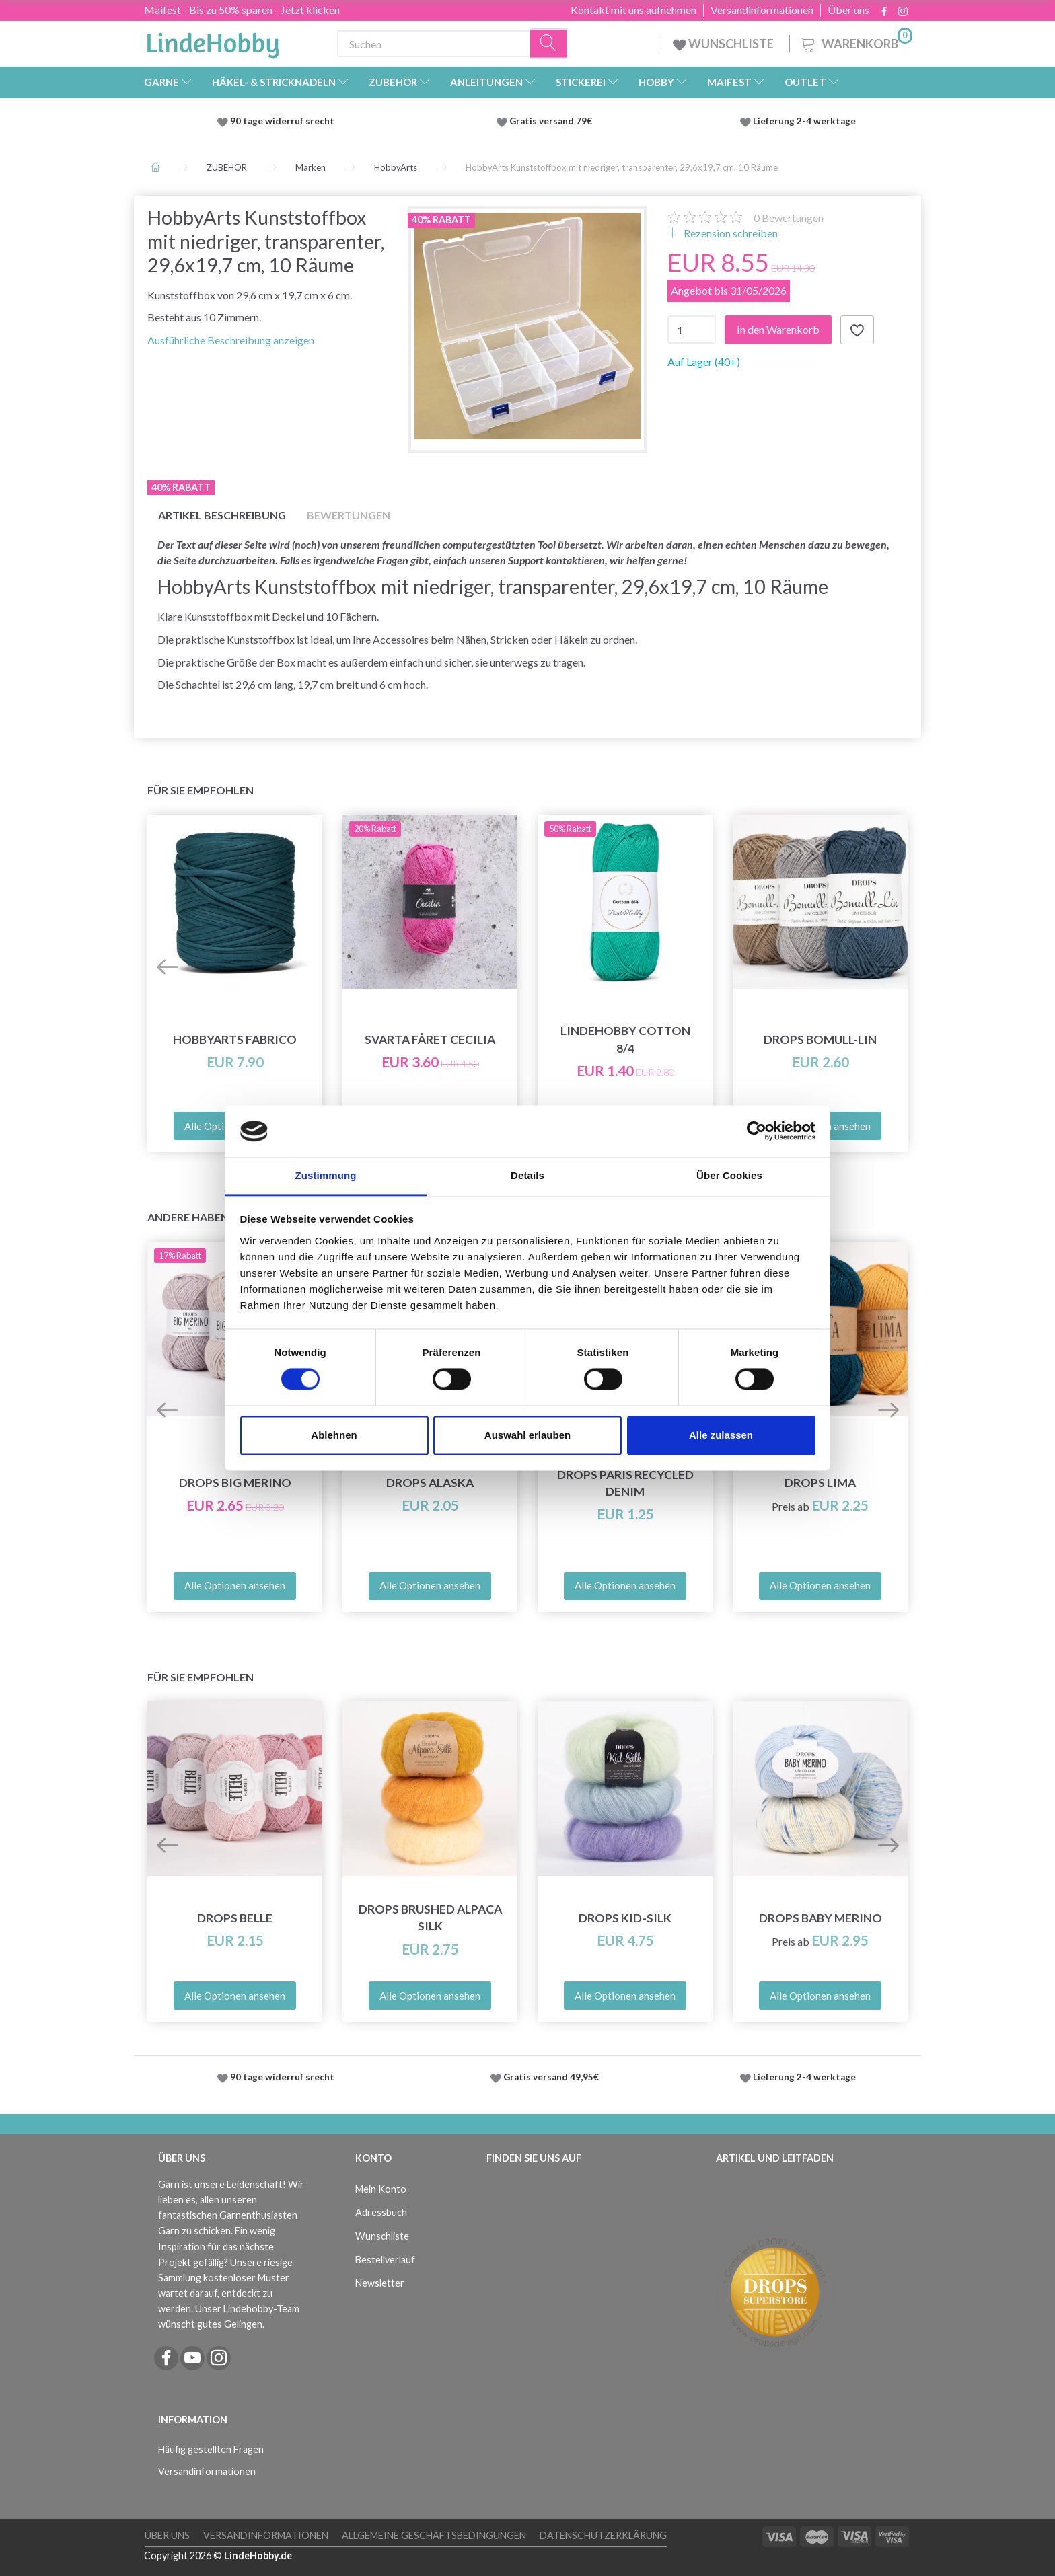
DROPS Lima (820, 1483)
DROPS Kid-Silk (625, 1918)
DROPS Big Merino (235, 1483)
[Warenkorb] (855, 42)
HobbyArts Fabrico (235, 1039)
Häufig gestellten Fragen (211, 2449)
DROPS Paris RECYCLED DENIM (625, 1483)
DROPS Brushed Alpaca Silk (430, 1917)
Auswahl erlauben (527, 1435)
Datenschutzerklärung (603, 2535)
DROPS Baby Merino (820, 1918)
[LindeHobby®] (212, 41)
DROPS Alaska (430, 1483)
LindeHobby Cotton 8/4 (625, 1039)
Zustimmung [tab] (326, 1175)
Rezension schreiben (730, 233)
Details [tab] (527, 1175)
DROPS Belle (234, 1918)
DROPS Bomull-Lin (820, 1039)
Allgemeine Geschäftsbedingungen (434, 2535)
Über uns (848, 10)
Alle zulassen (721, 1435)
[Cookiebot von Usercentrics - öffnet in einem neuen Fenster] (756, 1131)
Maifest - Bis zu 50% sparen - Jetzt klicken (242, 9)
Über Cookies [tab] (729, 1175)
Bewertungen (789, 217)
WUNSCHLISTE (724, 43)
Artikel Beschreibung (222, 514)
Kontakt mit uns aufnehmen (633, 10)
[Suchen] (549, 44)
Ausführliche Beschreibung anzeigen (230, 340)
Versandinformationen (762, 10)
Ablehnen (334, 1435)
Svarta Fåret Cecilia (430, 1039)
